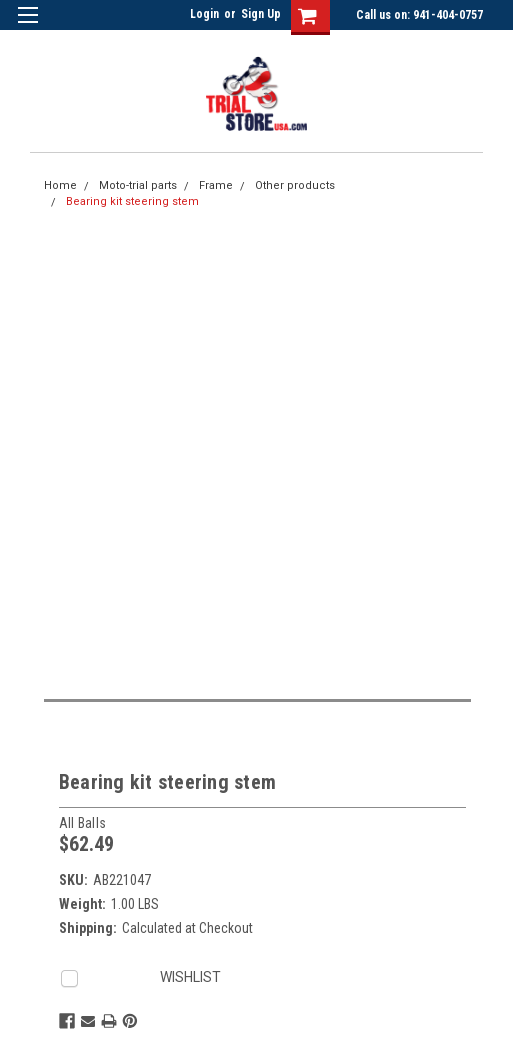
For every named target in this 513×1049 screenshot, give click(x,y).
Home (60, 185)
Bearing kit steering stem (132, 201)
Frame (216, 185)
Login (204, 14)
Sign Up (261, 14)
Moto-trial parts (138, 185)
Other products (295, 185)
